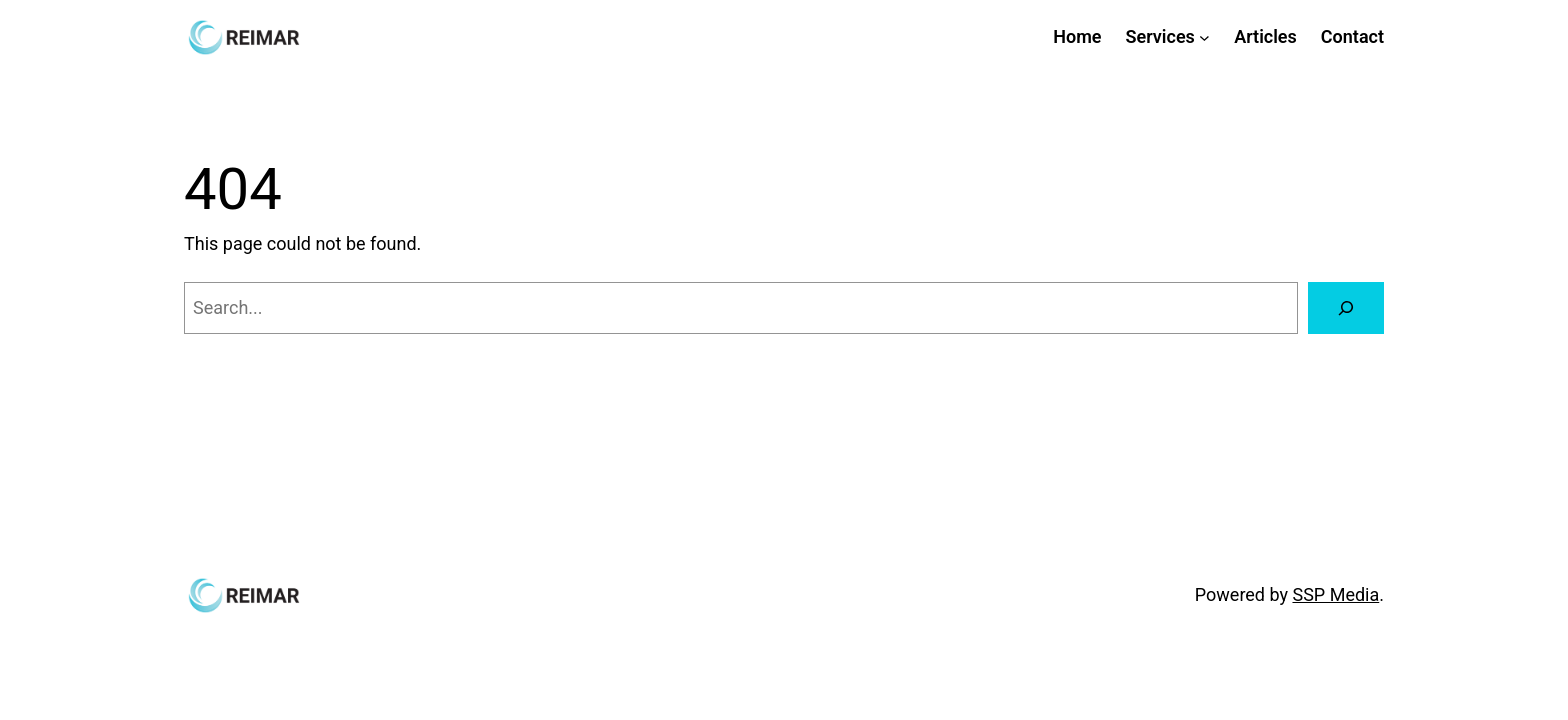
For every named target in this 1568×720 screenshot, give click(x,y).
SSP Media (1335, 594)
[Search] (1346, 308)
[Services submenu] (1204, 37)
